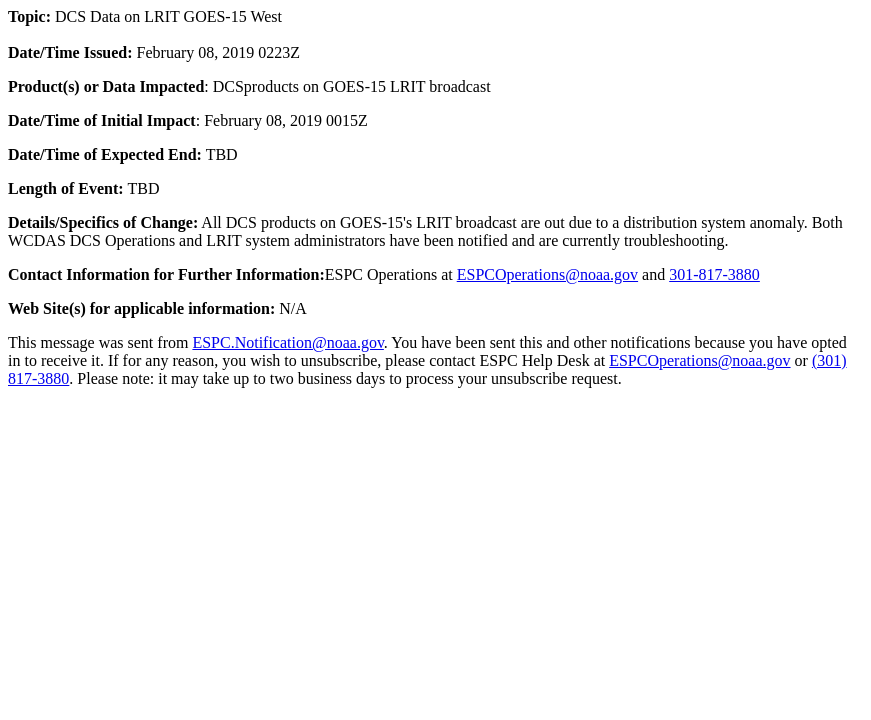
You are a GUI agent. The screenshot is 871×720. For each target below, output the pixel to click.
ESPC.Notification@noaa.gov (287, 342)
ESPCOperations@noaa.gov (547, 274)
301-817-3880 (714, 274)
